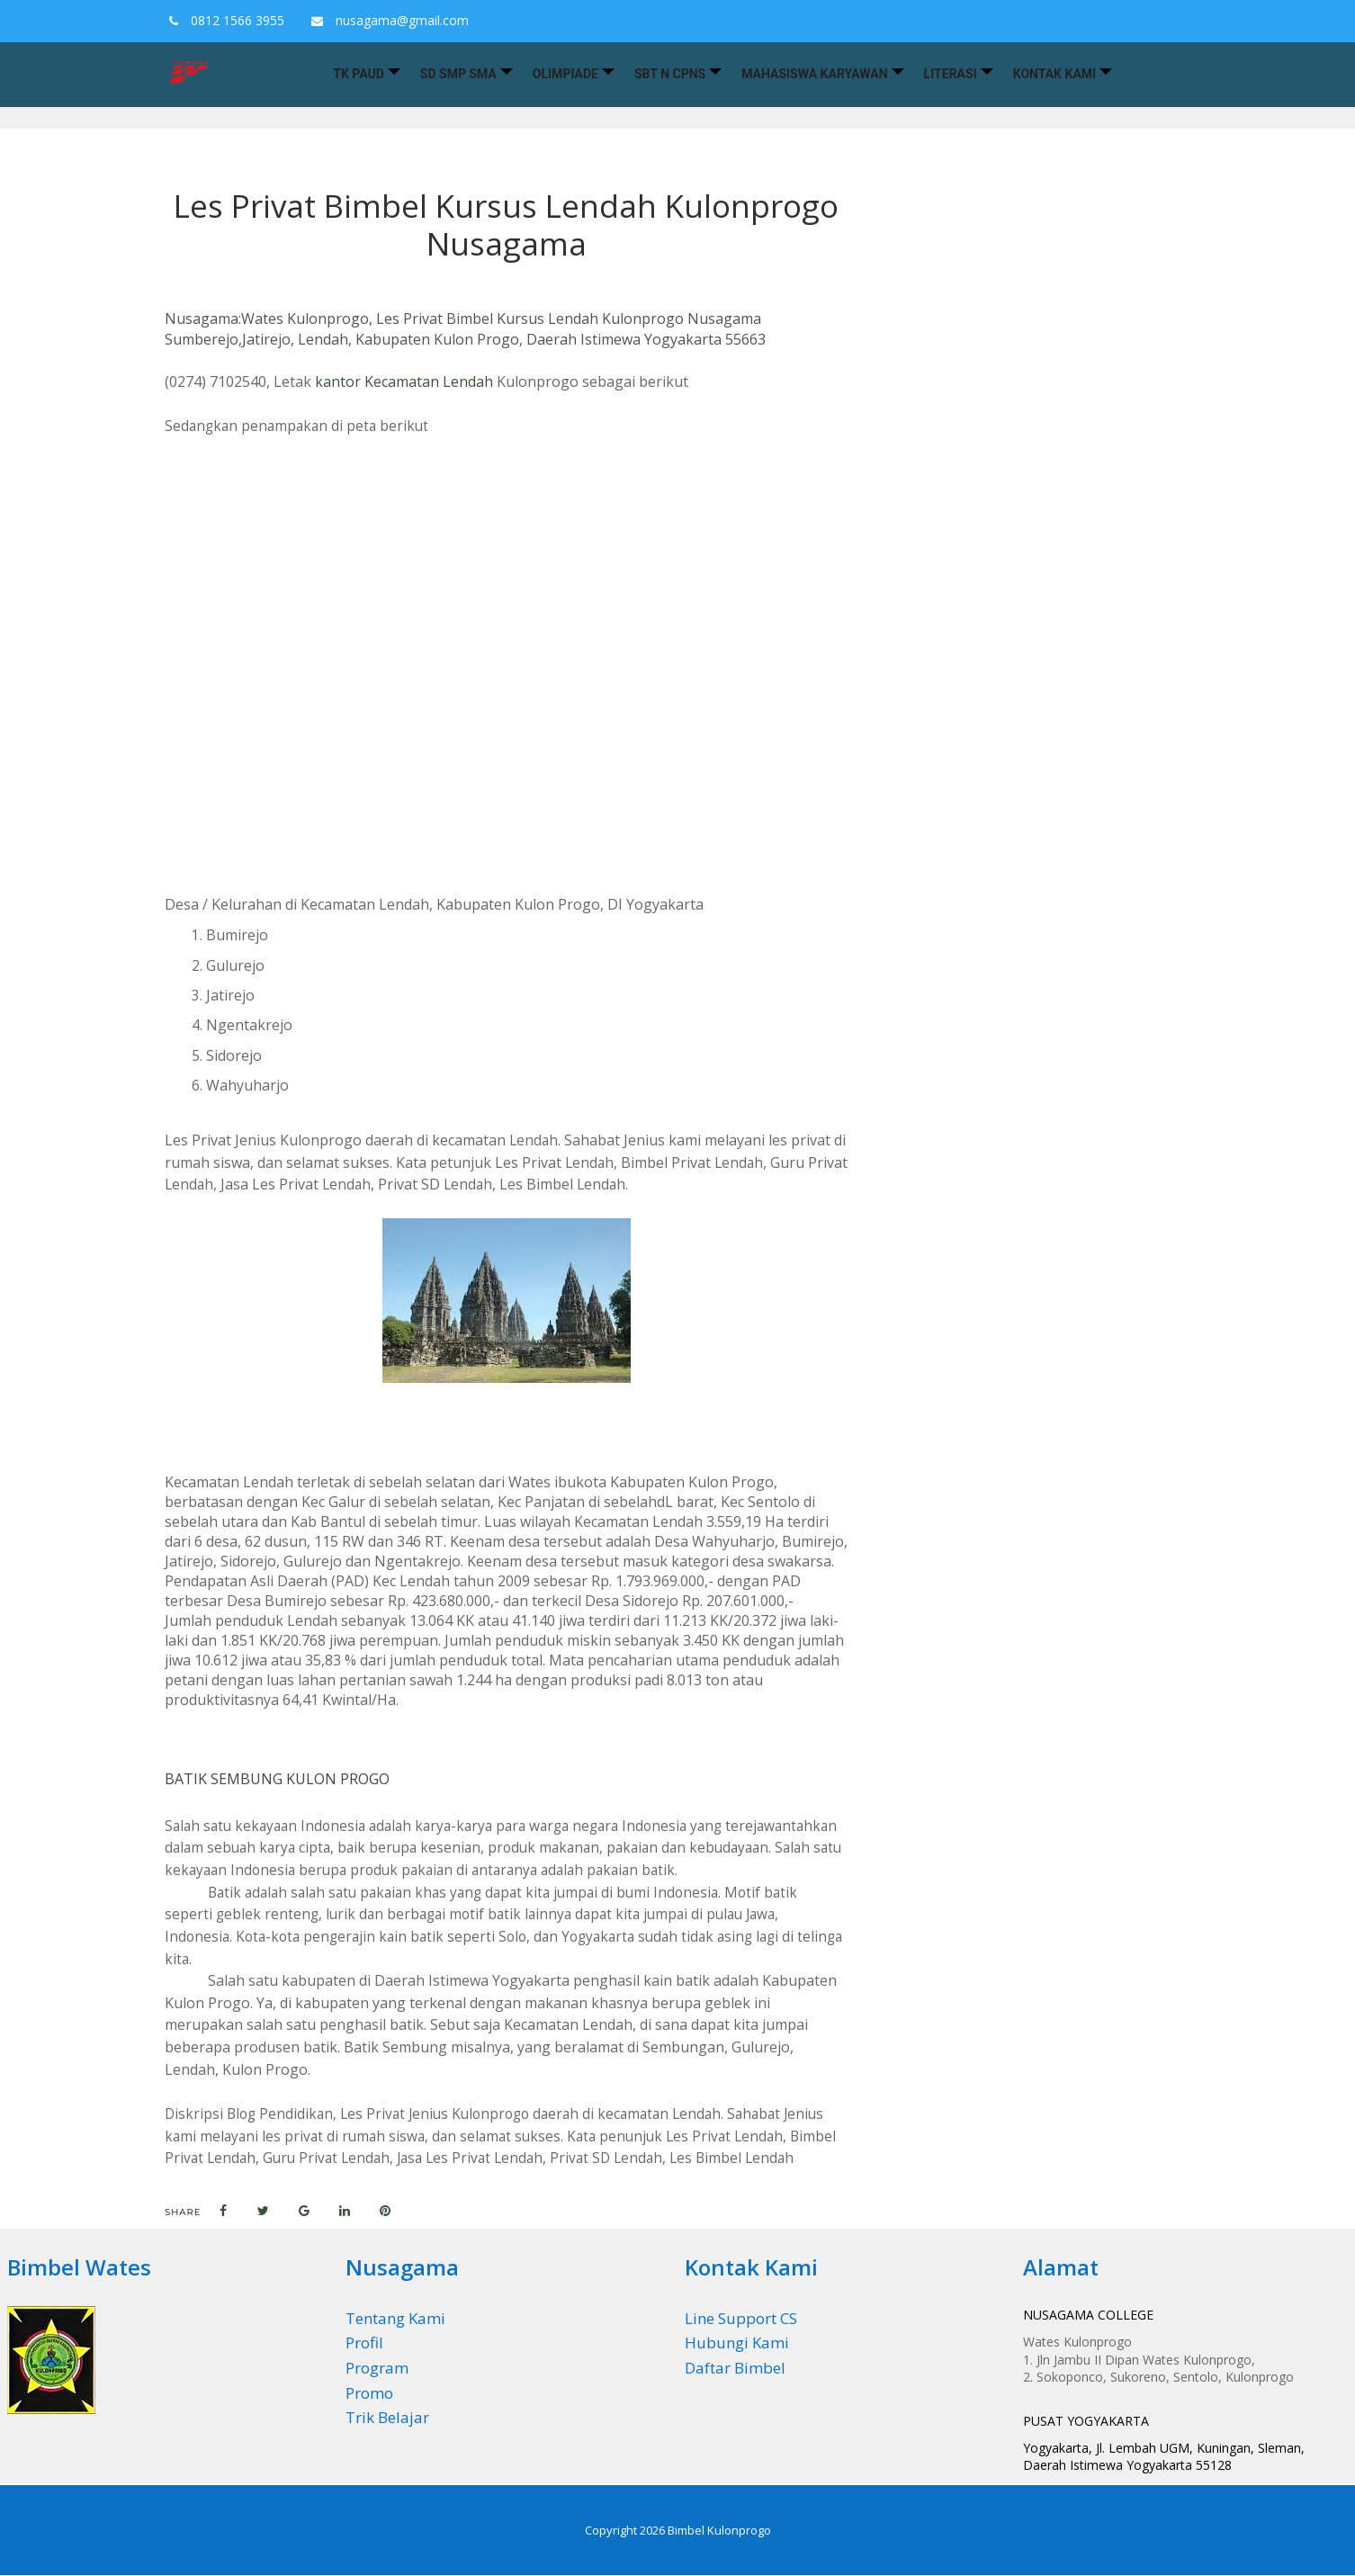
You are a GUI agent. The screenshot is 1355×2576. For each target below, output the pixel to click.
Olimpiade (565, 74)
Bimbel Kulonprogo (719, 2530)
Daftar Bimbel (735, 2367)
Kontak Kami (1054, 74)
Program (376, 2367)
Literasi (950, 74)
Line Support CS (741, 2318)
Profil (364, 2342)
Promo (369, 2393)
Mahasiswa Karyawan (814, 74)
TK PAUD (358, 74)
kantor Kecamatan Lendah (404, 381)
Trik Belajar (387, 2417)
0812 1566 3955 (222, 20)
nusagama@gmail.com (385, 20)
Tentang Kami (395, 2318)
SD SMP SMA (458, 74)
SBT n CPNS (669, 74)
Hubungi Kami (737, 2342)
